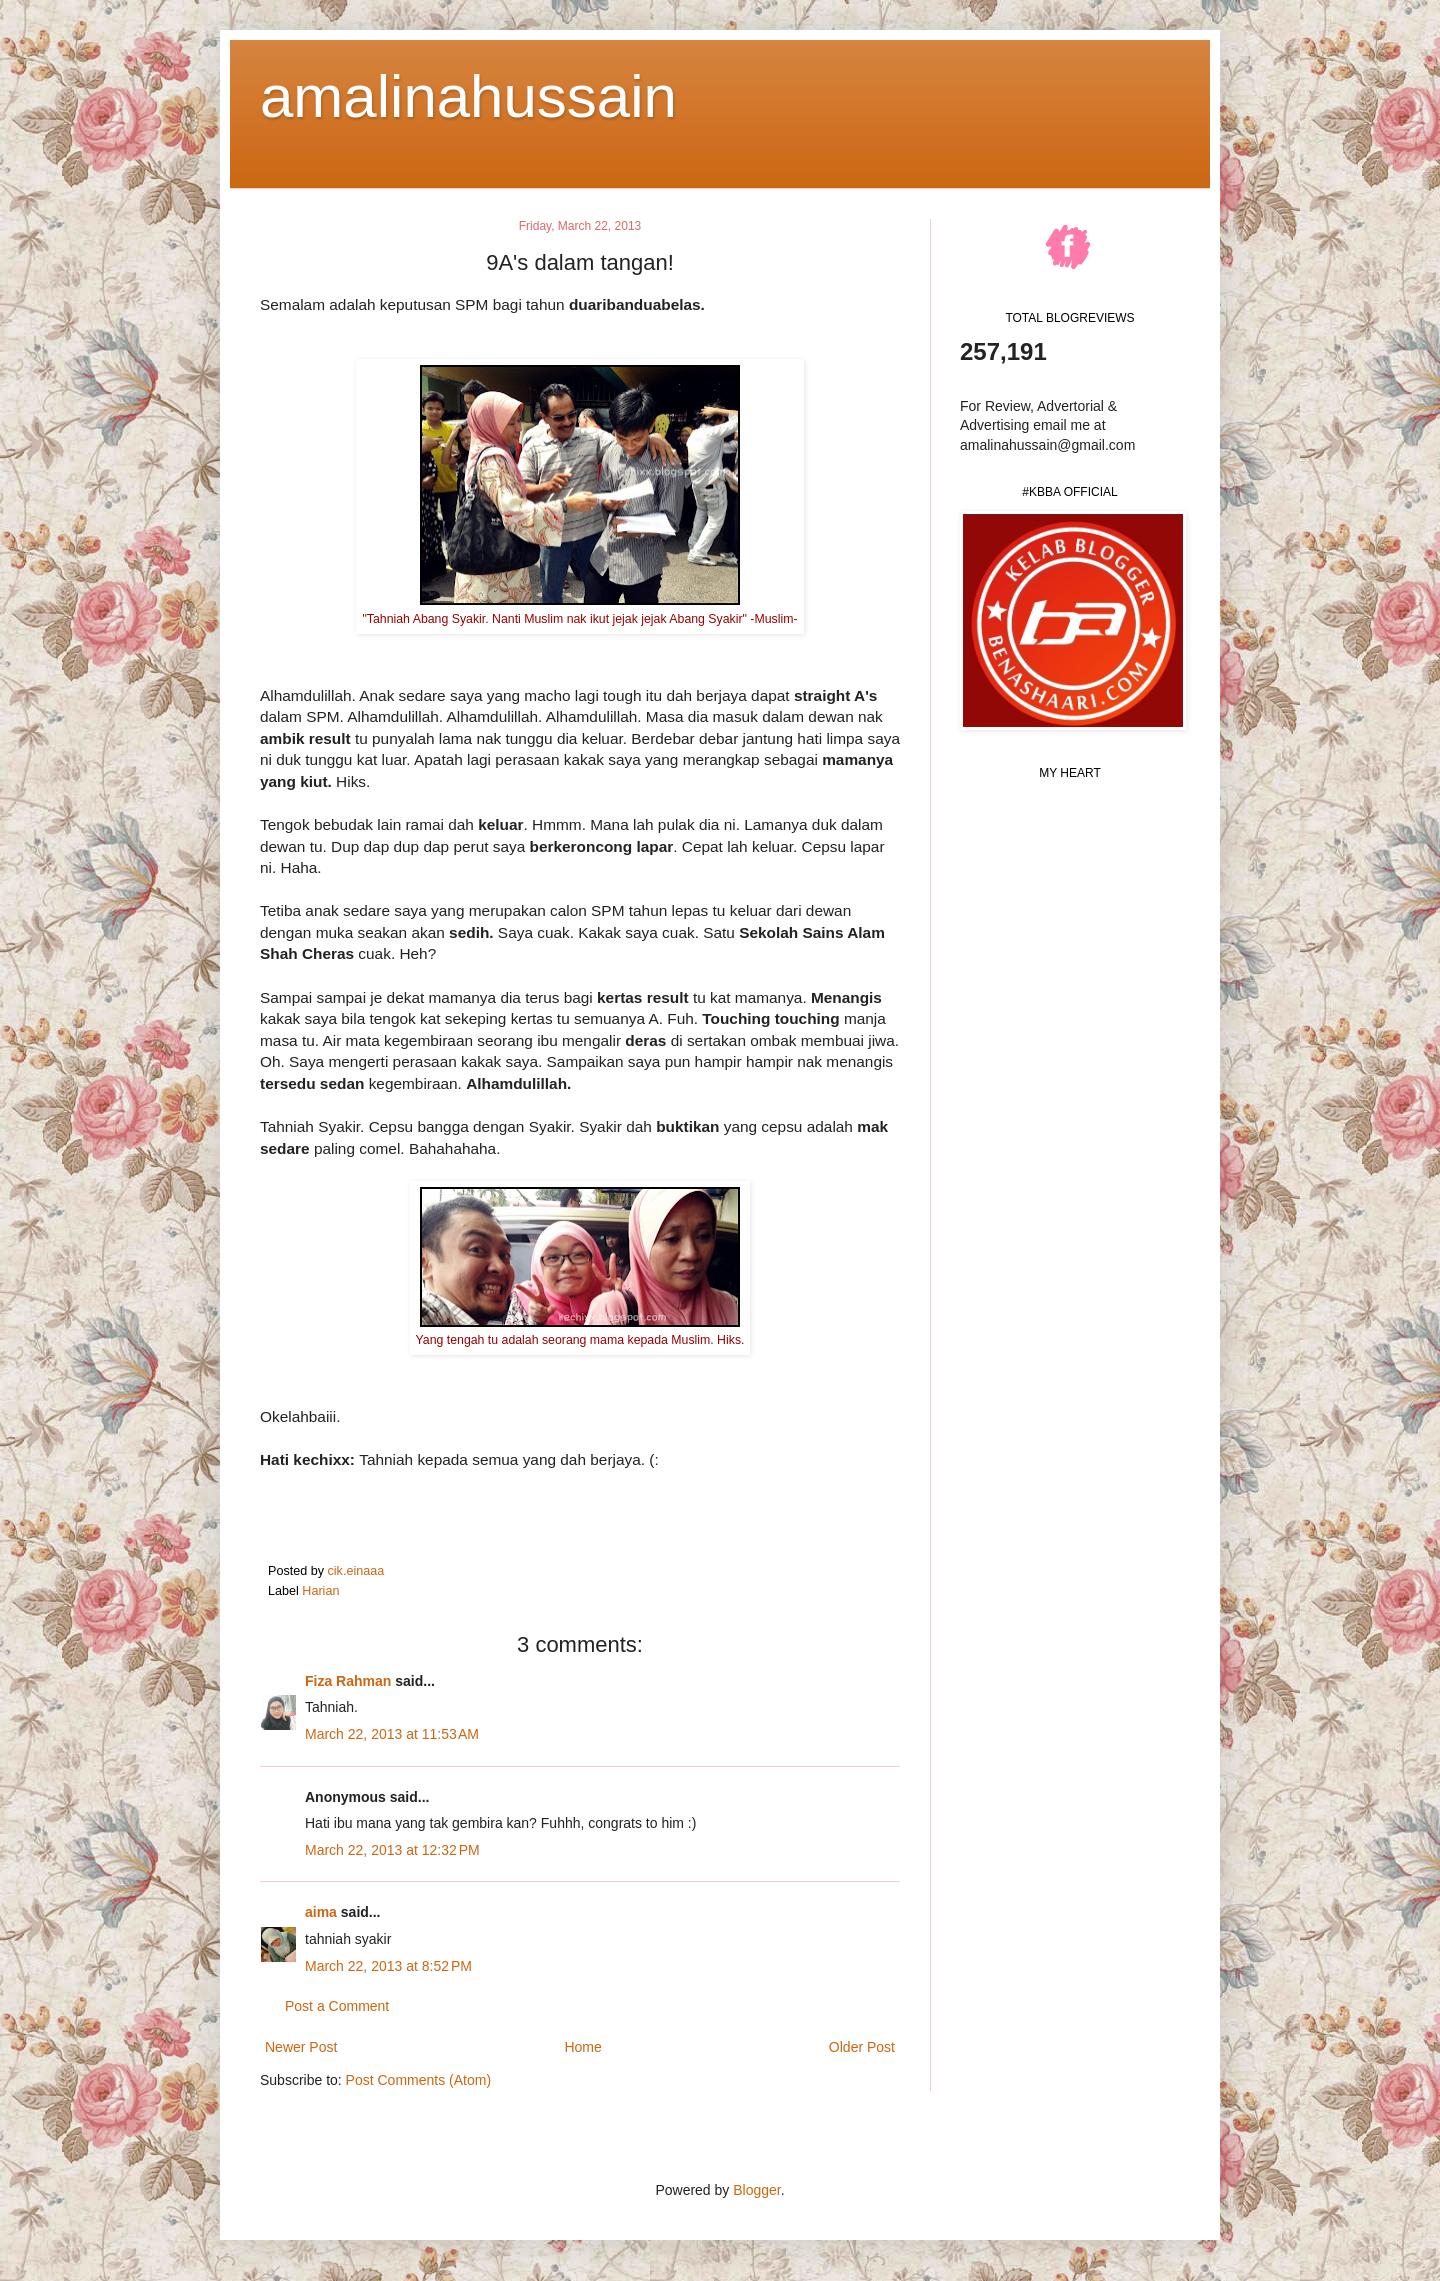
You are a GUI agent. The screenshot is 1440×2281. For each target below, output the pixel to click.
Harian (320, 1591)
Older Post (862, 2047)
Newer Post (301, 2047)
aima (321, 1912)
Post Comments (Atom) (418, 2080)
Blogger (756, 2190)
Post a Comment (337, 2006)
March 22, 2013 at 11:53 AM (392, 1734)
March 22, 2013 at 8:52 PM (388, 1966)
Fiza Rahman (348, 1681)
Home (582, 2047)
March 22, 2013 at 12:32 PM (392, 1850)
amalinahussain (468, 96)
